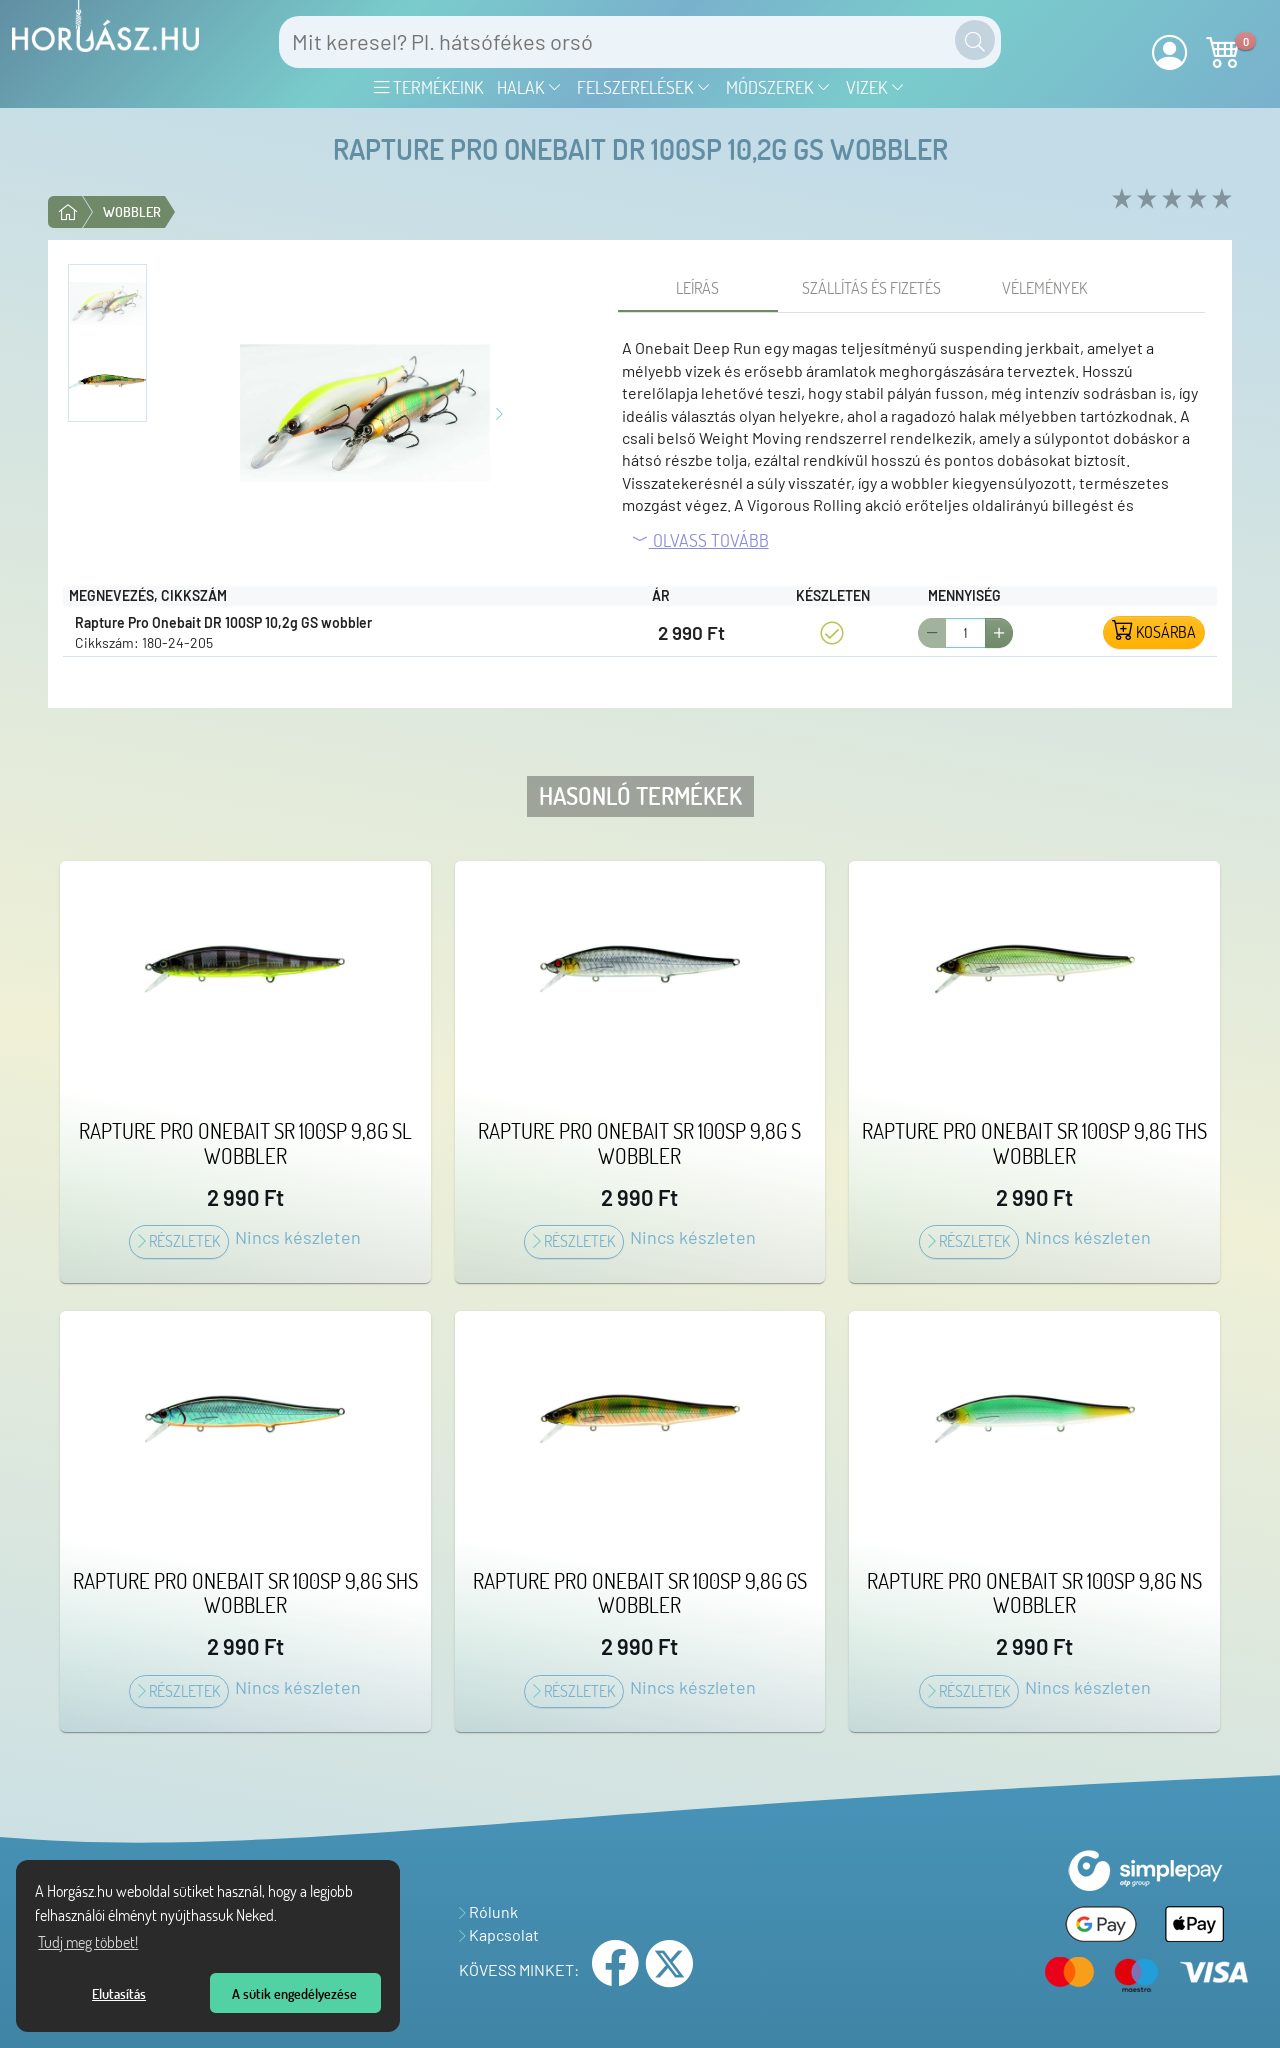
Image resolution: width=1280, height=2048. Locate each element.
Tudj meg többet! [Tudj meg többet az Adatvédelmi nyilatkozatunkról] (88, 1942)
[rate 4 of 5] (1194, 199)
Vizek (875, 87)
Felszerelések (644, 87)
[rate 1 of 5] (1119, 199)
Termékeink (428, 87)
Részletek (179, 1241)
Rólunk (488, 1911)
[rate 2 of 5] (1144, 199)
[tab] (698, 288)
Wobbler (132, 211)
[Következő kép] (499, 411)
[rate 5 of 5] (1219, 199)
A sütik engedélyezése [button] (294, 1993)
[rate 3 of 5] (1169, 199)
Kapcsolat (499, 1934)
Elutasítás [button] (119, 1993)
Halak (529, 87)
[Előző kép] (234, 411)
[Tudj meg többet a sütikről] (283, 1918)
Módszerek (778, 87)
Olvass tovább (700, 540)
